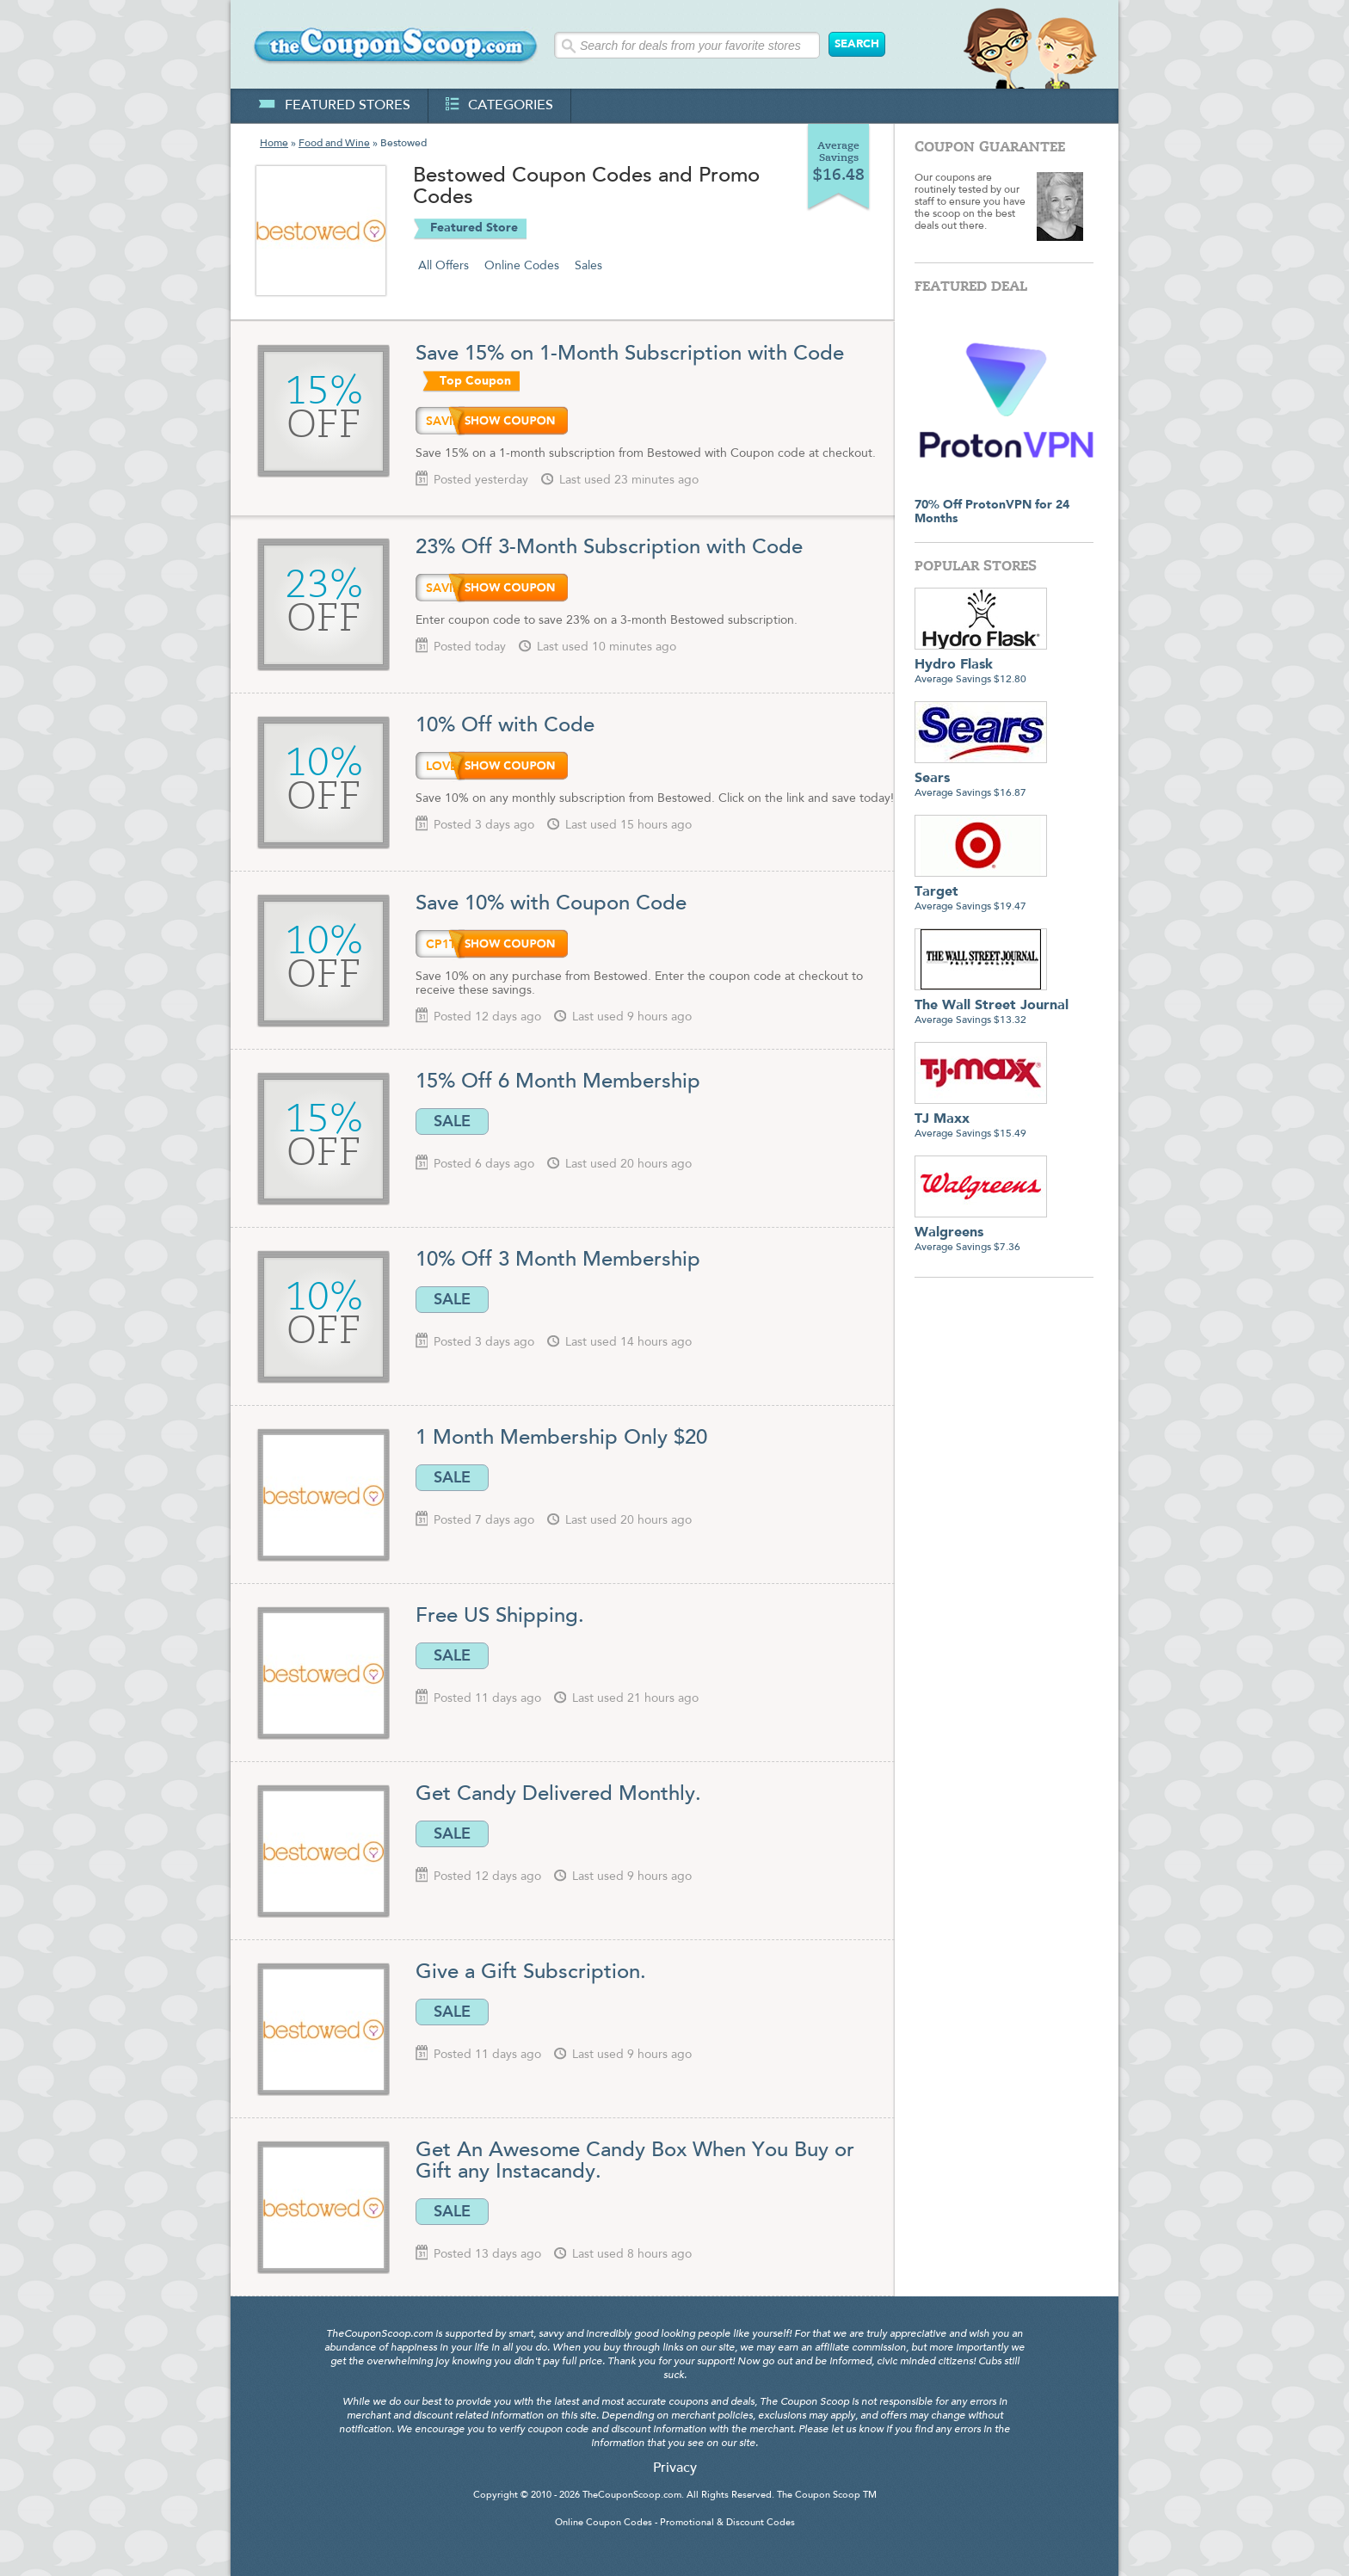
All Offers (443, 266)
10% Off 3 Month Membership (561, 1260)
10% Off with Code (505, 726)
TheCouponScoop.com (631, 2495)
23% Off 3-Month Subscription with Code (609, 548)
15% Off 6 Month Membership (561, 1082)
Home (274, 144)
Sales (588, 266)
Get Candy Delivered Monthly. (558, 1794)
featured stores (334, 106)
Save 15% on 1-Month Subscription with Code (630, 354)
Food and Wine (334, 144)
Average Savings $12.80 (981, 665)
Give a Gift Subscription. (531, 1973)
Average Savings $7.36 (981, 1233)
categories (499, 106)
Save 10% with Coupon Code (551, 904)
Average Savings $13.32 (992, 1006)
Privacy (675, 2468)
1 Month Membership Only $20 (564, 1438)
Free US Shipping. (500, 1616)
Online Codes (521, 266)
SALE (452, 1121)
